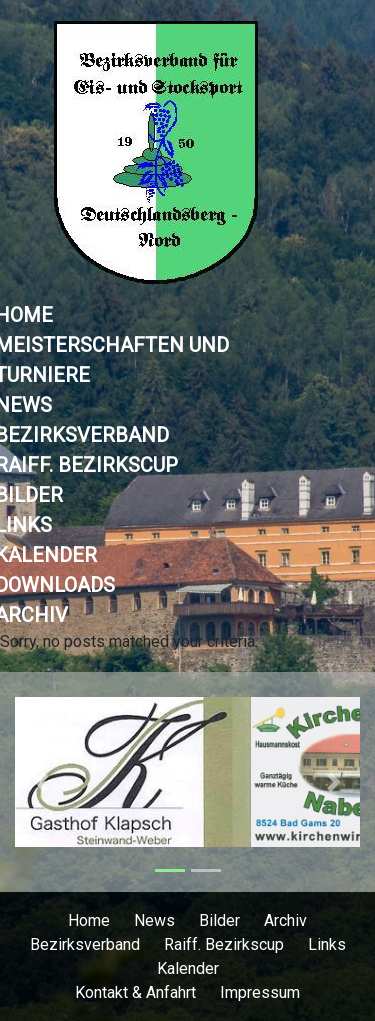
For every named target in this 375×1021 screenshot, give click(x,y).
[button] (41, 782)
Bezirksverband (85, 944)
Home (89, 920)
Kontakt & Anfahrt (135, 992)
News (154, 920)
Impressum (260, 992)
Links (327, 944)
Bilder (219, 920)
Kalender (188, 968)
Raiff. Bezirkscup (224, 944)
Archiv (285, 920)
